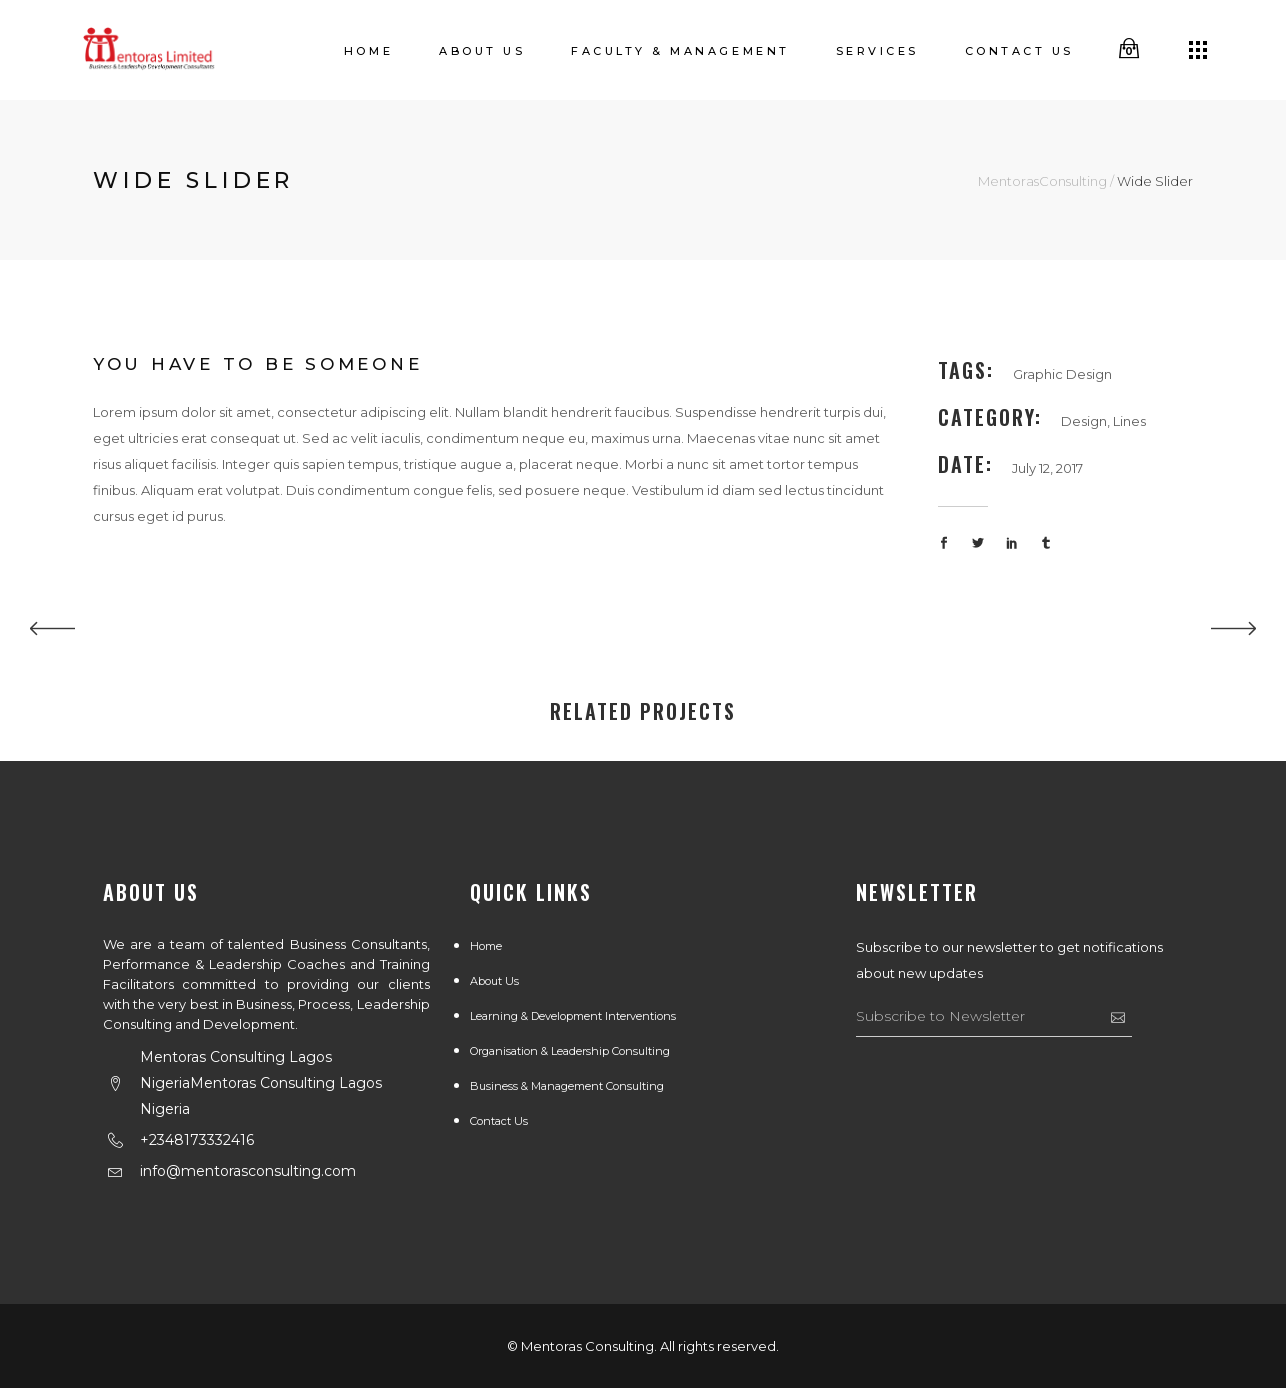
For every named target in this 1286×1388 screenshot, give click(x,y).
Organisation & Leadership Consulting (570, 1051)
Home (486, 946)
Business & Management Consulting (567, 1086)
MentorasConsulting (1042, 181)
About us (494, 981)
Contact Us (499, 1121)
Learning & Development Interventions (573, 1016)
